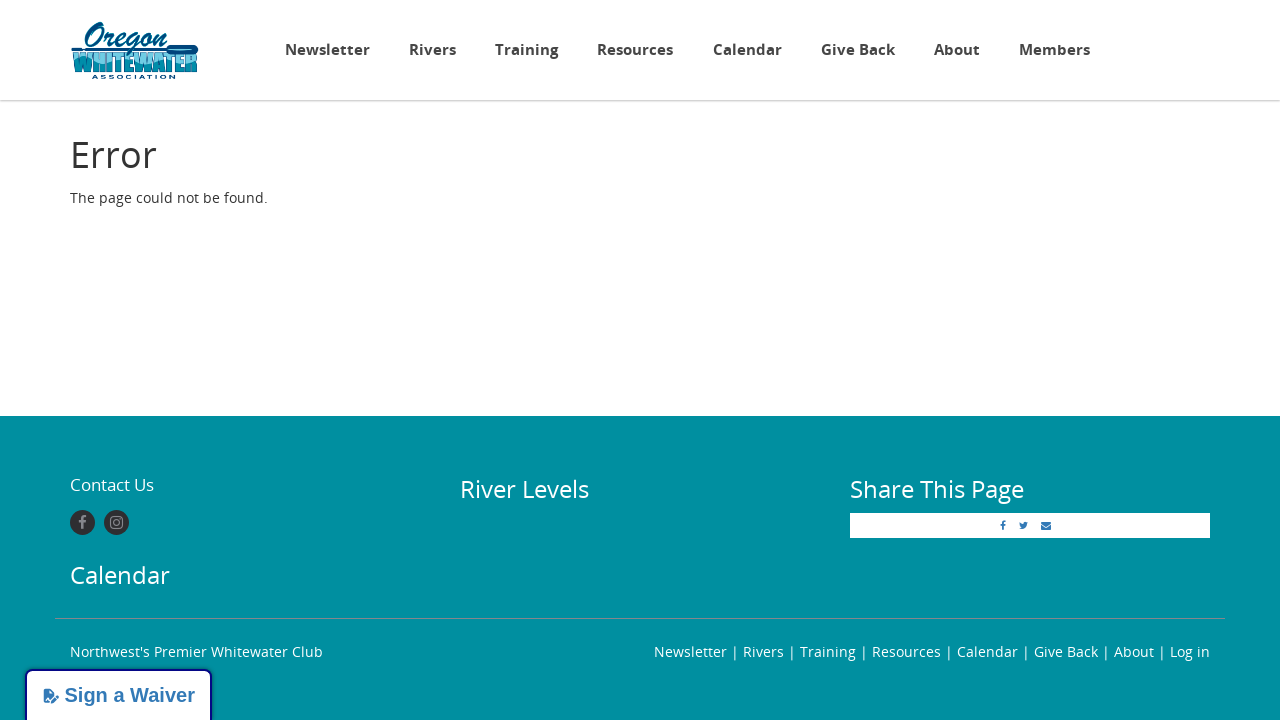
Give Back (858, 49)
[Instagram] (116, 522)
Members (1054, 49)
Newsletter (327, 49)
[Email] (1046, 525)
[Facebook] (82, 522)
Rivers (432, 49)
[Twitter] (1023, 525)
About (957, 49)
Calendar (747, 49)
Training (526, 49)
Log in (1190, 651)
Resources (635, 49)
